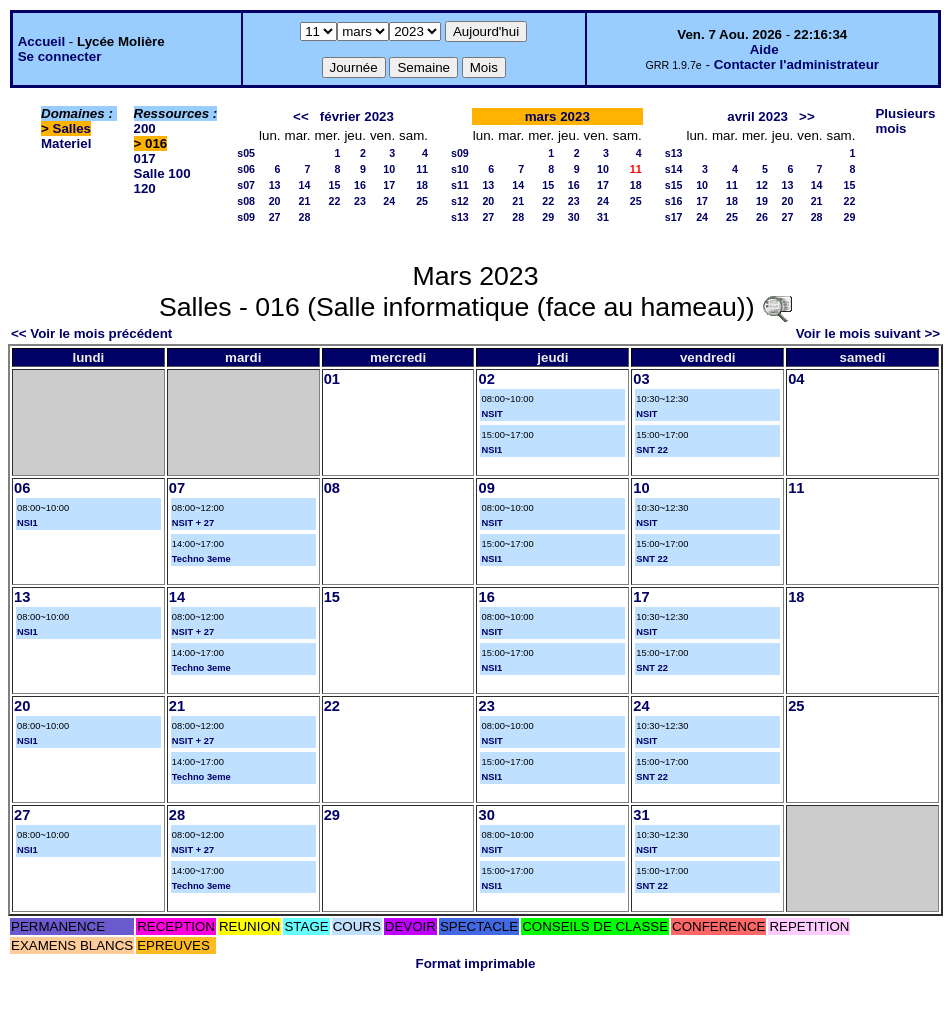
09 (486, 488)
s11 (460, 185)
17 (389, 185)
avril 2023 (757, 116)
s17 (674, 217)
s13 (460, 217)
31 (603, 217)
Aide (764, 49)
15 (335, 185)
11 (422, 169)
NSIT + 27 (193, 523)
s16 (674, 201)
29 (548, 217)
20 (275, 201)
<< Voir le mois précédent (91, 333)
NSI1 (491, 450)
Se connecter (60, 56)
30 (574, 217)
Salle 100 (162, 173)
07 (177, 488)
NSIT (491, 414)
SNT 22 (652, 450)
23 (360, 201)
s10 (460, 169)
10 (389, 169)
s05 (246, 153)
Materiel (66, 143)
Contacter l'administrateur (796, 64)
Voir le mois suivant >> (868, 333)
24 (389, 201)
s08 (246, 201)
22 (335, 201)
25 (422, 201)
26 (762, 217)
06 (22, 488)
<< (301, 116)
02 (486, 379)
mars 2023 (557, 116)
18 (422, 185)
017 (145, 158)
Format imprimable (476, 963)
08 (332, 488)
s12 (460, 201)
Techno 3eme (201, 559)
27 (275, 217)
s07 (246, 185)
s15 (674, 185)
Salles (72, 128)
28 (305, 217)
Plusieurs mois (905, 121)
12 (762, 185)
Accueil (41, 41)
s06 (246, 169)
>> (807, 116)
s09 (246, 217)
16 (360, 185)
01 (332, 379)
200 (145, 128)
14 (305, 185)
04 (796, 379)
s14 (674, 169)
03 (641, 379)
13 (275, 185)
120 (145, 188)
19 (762, 201)
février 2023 (357, 116)
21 (305, 201)
